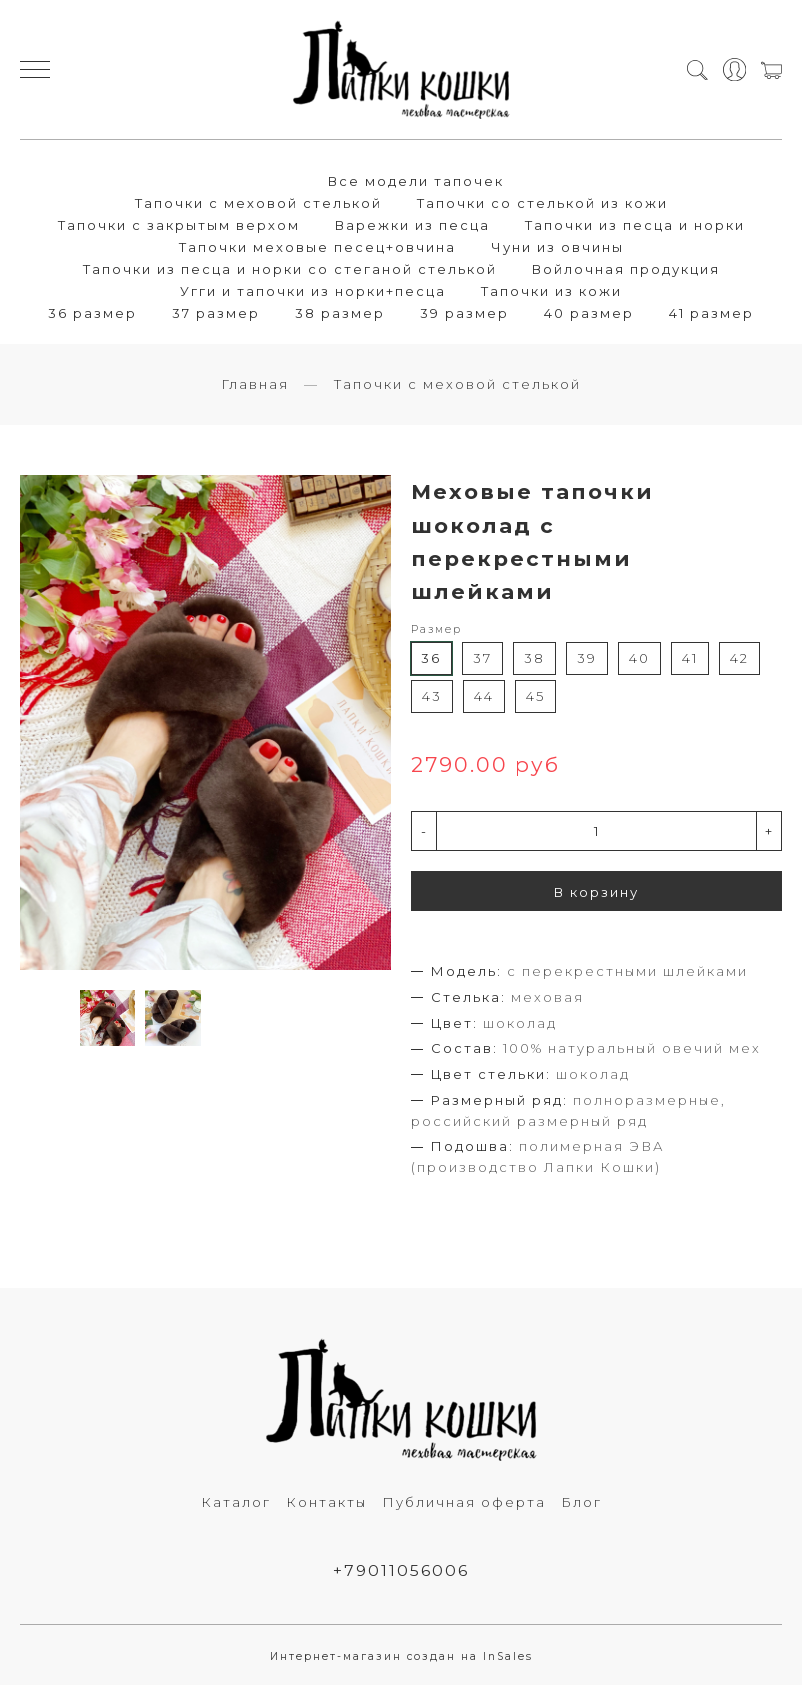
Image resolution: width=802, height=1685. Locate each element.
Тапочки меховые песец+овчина (317, 247)
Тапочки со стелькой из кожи (542, 203)
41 (690, 658)
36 (431, 658)
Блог (581, 1502)
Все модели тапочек (416, 181)
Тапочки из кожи (551, 291)
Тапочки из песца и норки (635, 225)
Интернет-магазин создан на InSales (401, 1656)
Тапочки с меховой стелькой (258, 203)
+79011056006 (401, 1570)
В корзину (596, 892)
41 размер (711, 313)
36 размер (92, 313)
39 (587, 658)
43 (432, 696)
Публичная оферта (464, 1502)
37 (482, 658)
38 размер (340, 313)
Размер (436, 629)
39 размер (464, 313)
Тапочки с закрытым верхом (179, 225)
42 (739, 658)
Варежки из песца (412, 225)
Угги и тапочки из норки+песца (313, 291)
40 (639, 658)
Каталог (236, 1502)
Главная (255, 384)
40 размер (589, 313)
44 (484, 696)
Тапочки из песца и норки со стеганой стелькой (290, 269)
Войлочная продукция (626, 269)
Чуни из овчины (557, 247)
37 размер (216, 313)
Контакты (326, 1502)
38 (534, 658)
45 (535, 696)
